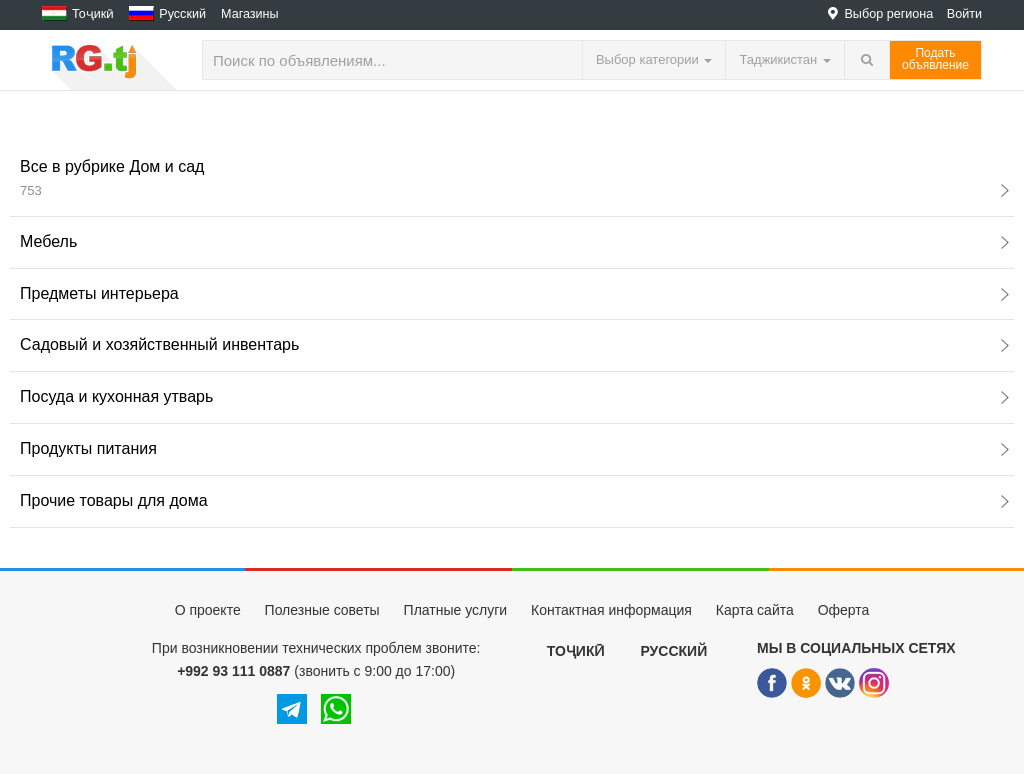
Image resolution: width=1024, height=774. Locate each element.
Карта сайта (755, 610)
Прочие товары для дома (514, 500)
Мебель (514, 241)
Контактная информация (611, 610)
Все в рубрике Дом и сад (514, 178)
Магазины (250, 14)
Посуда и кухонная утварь (514, 396)
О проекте (208, 610)
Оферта (844, 610)
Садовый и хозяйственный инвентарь (514, 344)
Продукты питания (514, 448)
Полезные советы (322, 610)
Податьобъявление (935, 59)
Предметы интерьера (514, 293)
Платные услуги (456, 610)
